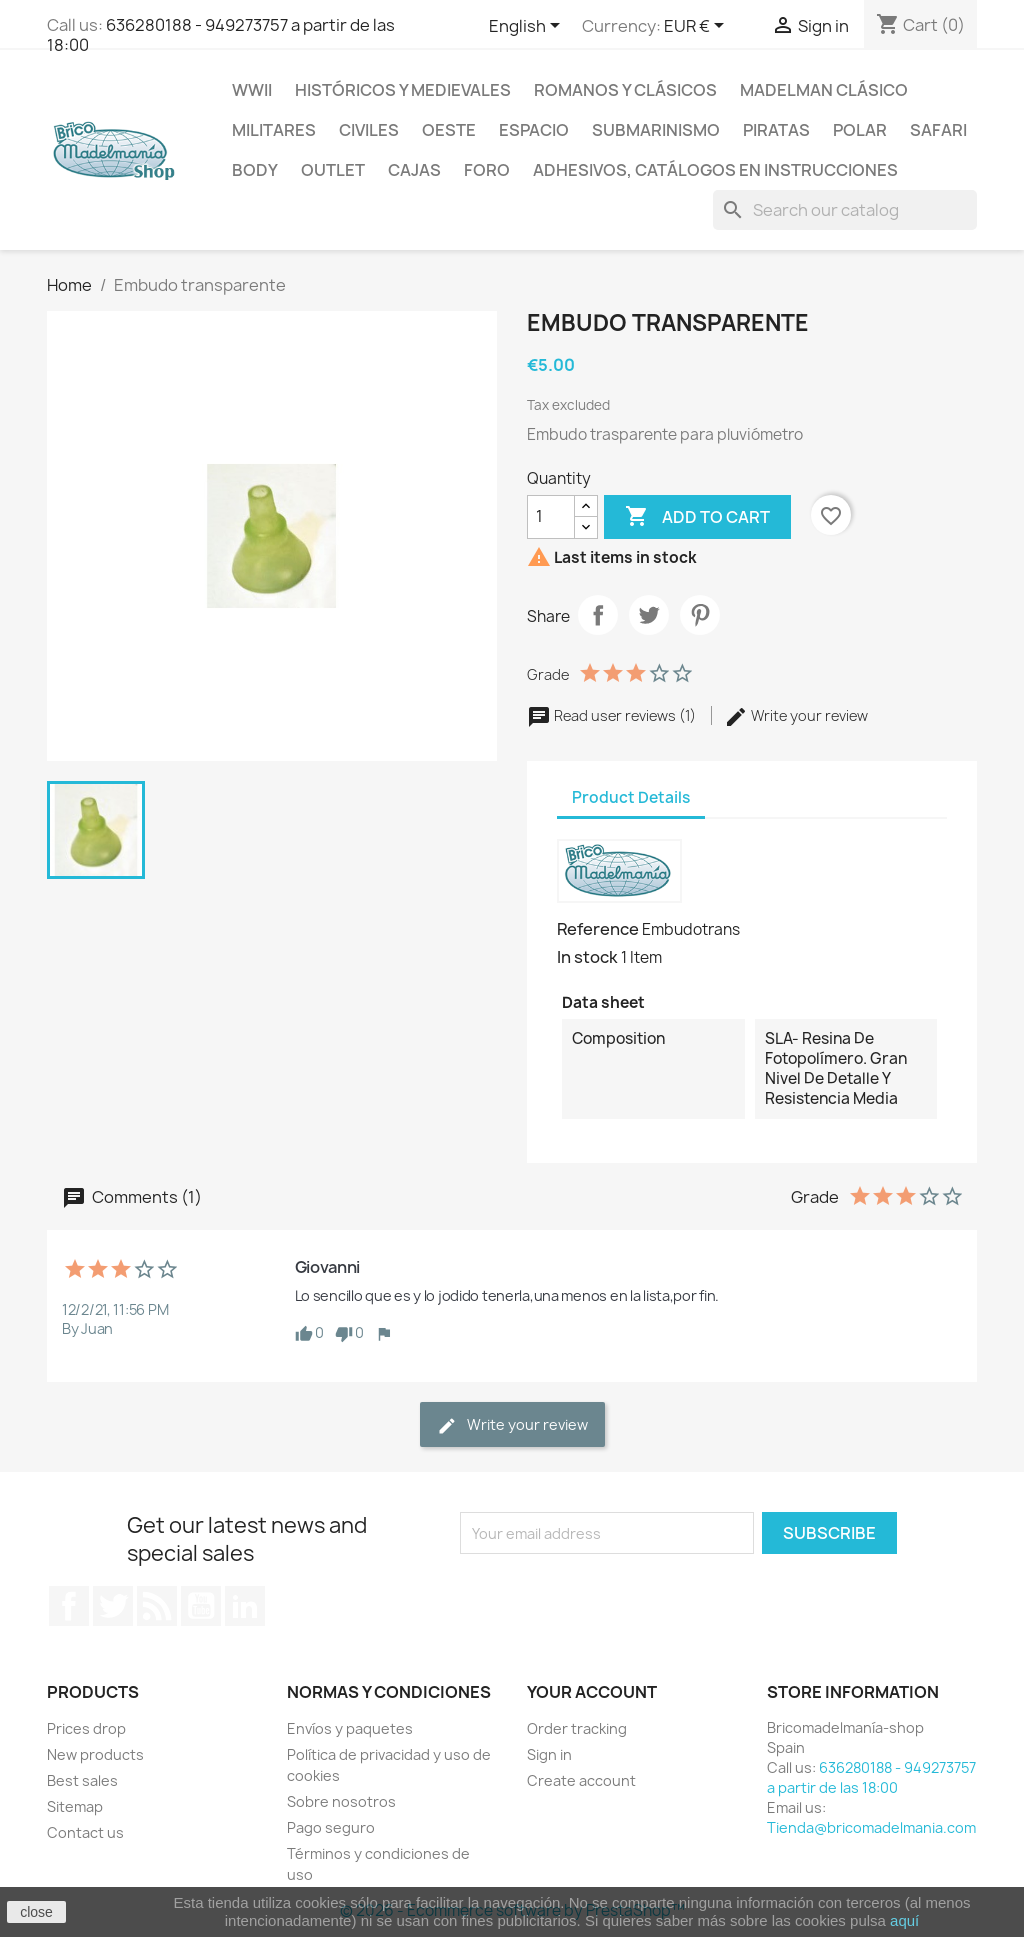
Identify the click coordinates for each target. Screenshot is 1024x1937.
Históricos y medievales (403, 90)
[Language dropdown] (528, 27)
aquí (904, 1920)
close (36, 1912)
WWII (252, 90)
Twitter (113, 1606)
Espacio (534, 130)
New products (95, 1754)
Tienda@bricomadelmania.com (871, 1827)
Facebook (69, 1606)
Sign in (549, 1754)
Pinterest (700, 615)
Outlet (333, 170)
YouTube (201, 1606)
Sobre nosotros (341, 1801)
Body (255, 170)
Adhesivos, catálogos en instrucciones (715, 170)
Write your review (796, 715)
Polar (860, 130)
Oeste (449, 130)
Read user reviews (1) (613, 715)
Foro (487, 170)
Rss (157, 1606)
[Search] (845, 210)
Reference (598, 929)
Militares (274, 130)
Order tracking (577, 1728)
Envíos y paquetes (350, 1728)
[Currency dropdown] (697, 27)
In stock (587, 957)
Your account (592, 1692)
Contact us (85, 1832)
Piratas (776, 130)
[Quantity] (551, 517)
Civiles (369, 130)
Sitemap (75, 1806)
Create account (581, 1780)
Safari (938, 130)
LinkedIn (245, 1606)
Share (598, 615)
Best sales (82, 1780)
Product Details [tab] (631, 797)
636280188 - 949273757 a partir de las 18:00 (221, 35)
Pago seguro (331, 1827)
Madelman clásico (824, 90)
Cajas (414, 170)
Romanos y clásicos (625, 90)
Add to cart (697, 517)
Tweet (649, 615)
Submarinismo (656, 130)
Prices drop (86, 1728)
